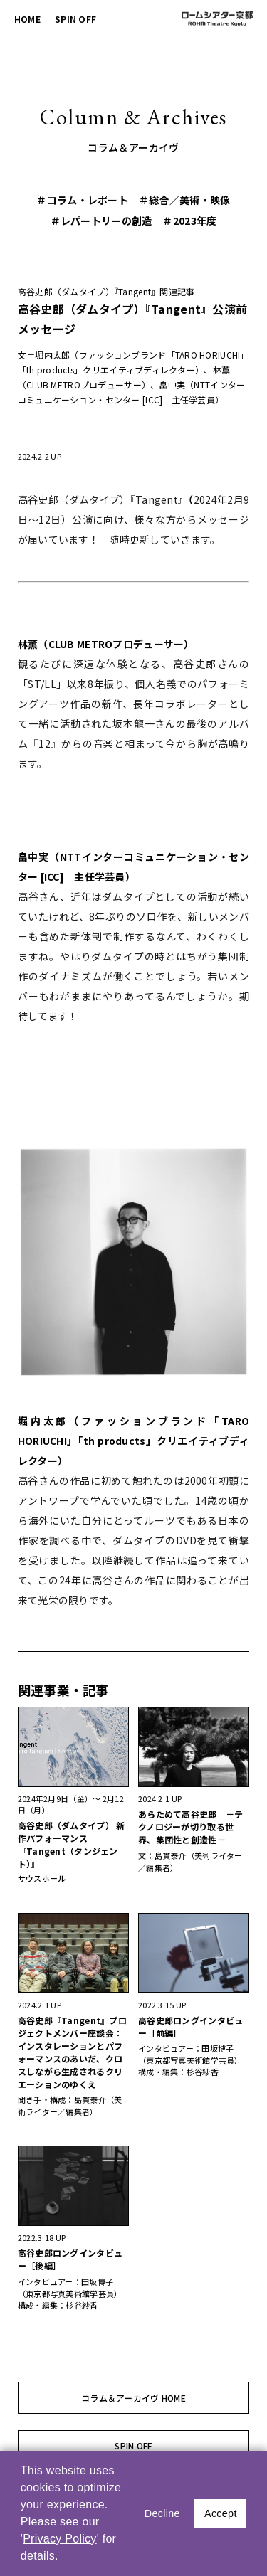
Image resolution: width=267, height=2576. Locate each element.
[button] (63, 2557)
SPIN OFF (75, 19)
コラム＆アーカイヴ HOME (133, 2398)
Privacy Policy (60, 2539)
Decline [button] (162, 2513)
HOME (27, 19)
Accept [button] (220, 2513)
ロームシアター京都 (217, 18)
